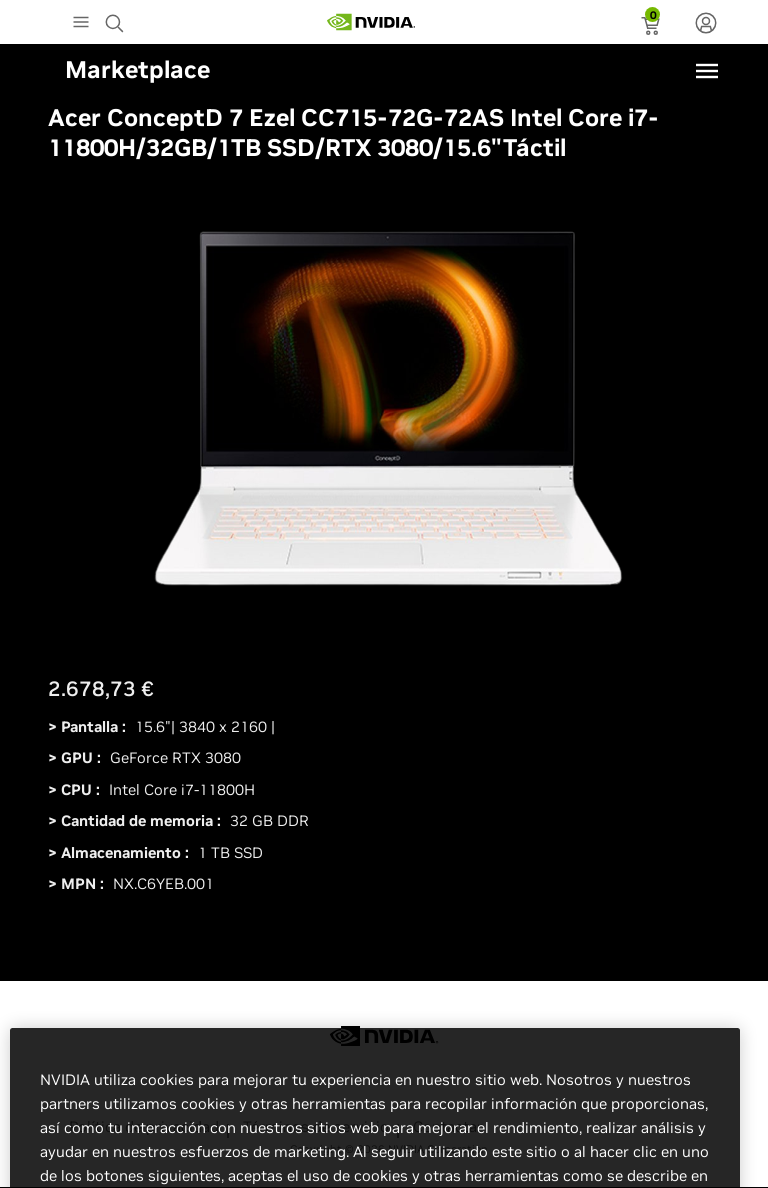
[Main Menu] (81, 24)
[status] (652, 28)
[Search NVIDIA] (117, 18)
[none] (706, 25)
